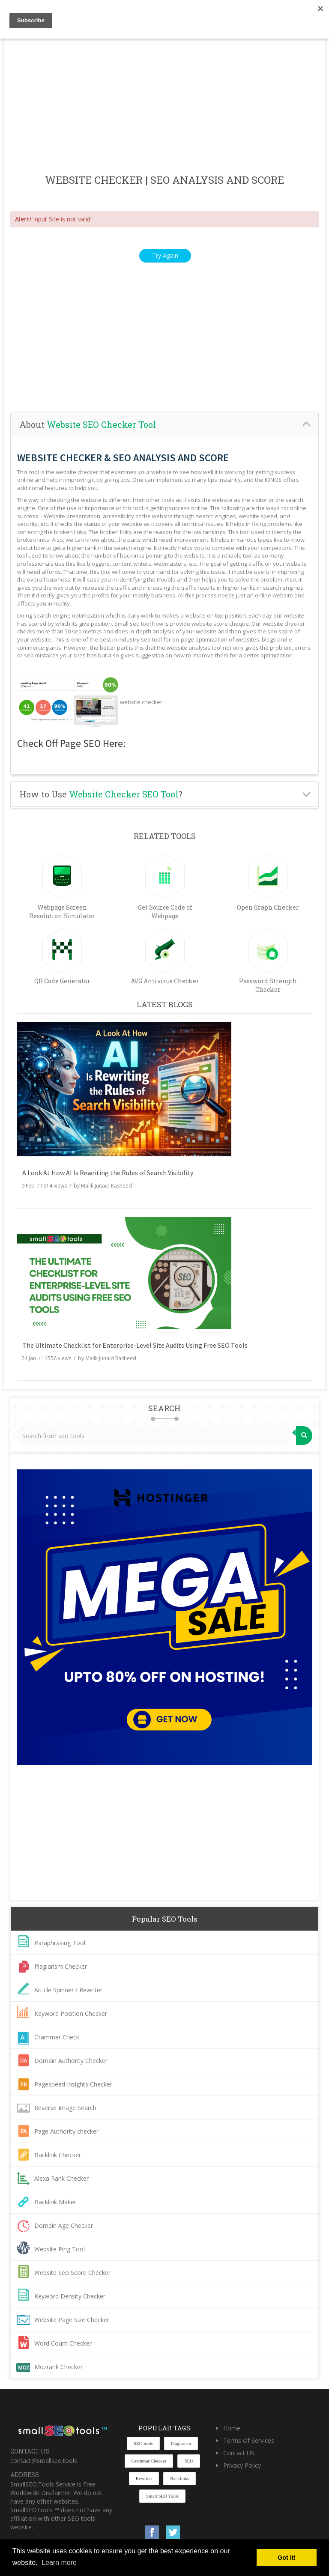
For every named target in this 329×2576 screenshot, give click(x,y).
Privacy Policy (242, 2465)
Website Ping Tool (59, 2249)
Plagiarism (181, 2443)
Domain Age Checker (63, 2225)
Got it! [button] (287, 2557)
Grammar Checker (149, 2460)
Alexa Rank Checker (61, 2178)
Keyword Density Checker (69, 2296)
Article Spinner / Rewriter (68, 1990)
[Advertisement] (164, 107)
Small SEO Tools (162, 2495)
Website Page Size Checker (71, 2320)
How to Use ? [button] (100, 794)
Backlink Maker (55, 2202)
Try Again (165, 255)
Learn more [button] (59, 2562)
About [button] (87, 424)
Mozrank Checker (58, 2367)
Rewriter (144, 2478)
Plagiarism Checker (60, 1966)
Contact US (238, 2453)
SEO (188, 2460)
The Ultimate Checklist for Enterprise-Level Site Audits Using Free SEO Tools (135, 1345)
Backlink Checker (57, 2155)
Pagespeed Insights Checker (73, 2084)
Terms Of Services (248, 2440)
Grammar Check (56, 2037)
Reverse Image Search (65, 2108)
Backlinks (179, 2478)
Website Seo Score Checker (72, 2273)
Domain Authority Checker (71, 2061)
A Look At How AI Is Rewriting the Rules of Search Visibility (107, 1172)
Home (231, 2428)
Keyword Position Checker (70, 2013)
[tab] (164, 424)
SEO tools (143, 2443)
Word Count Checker (63, 2343)
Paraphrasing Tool (59, 1943)
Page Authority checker (66, 2131)
